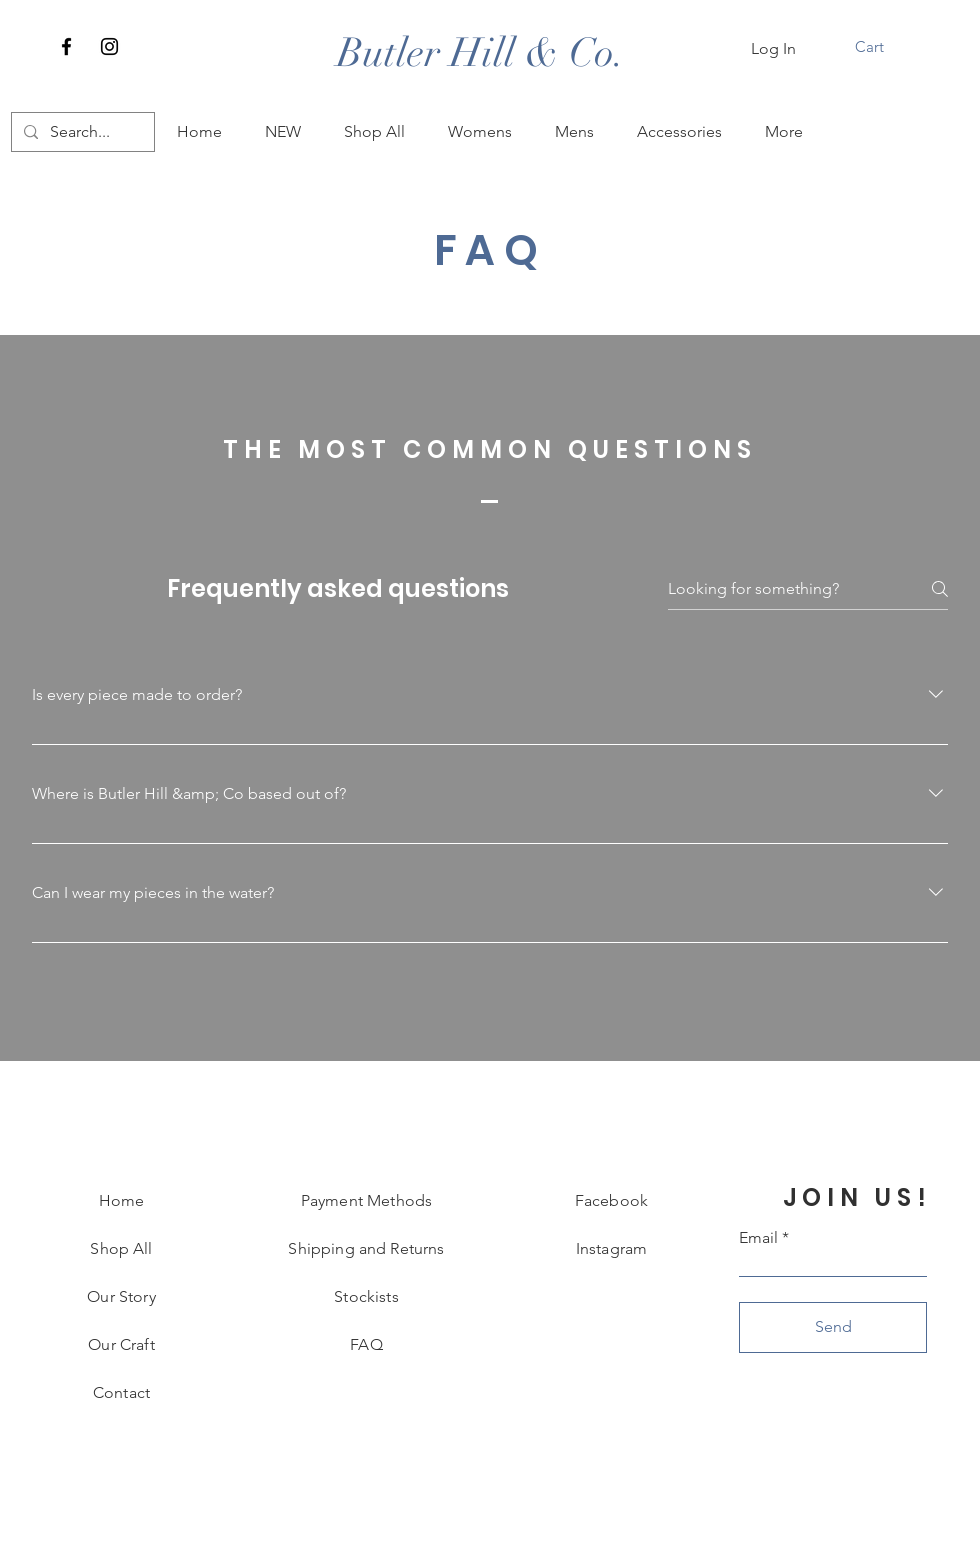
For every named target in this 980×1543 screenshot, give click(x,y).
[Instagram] (109, 46)
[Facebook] (66, 46)
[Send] (833, 1327)
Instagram (611, 1248)
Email (758, 1238)
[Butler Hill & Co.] (481, 53)
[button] (882, 47)
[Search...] (81, 132)
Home (122, 1200)
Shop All (121, 1248)
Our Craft (121, 1344)
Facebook (611, 1200)
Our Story (121, 1296)
